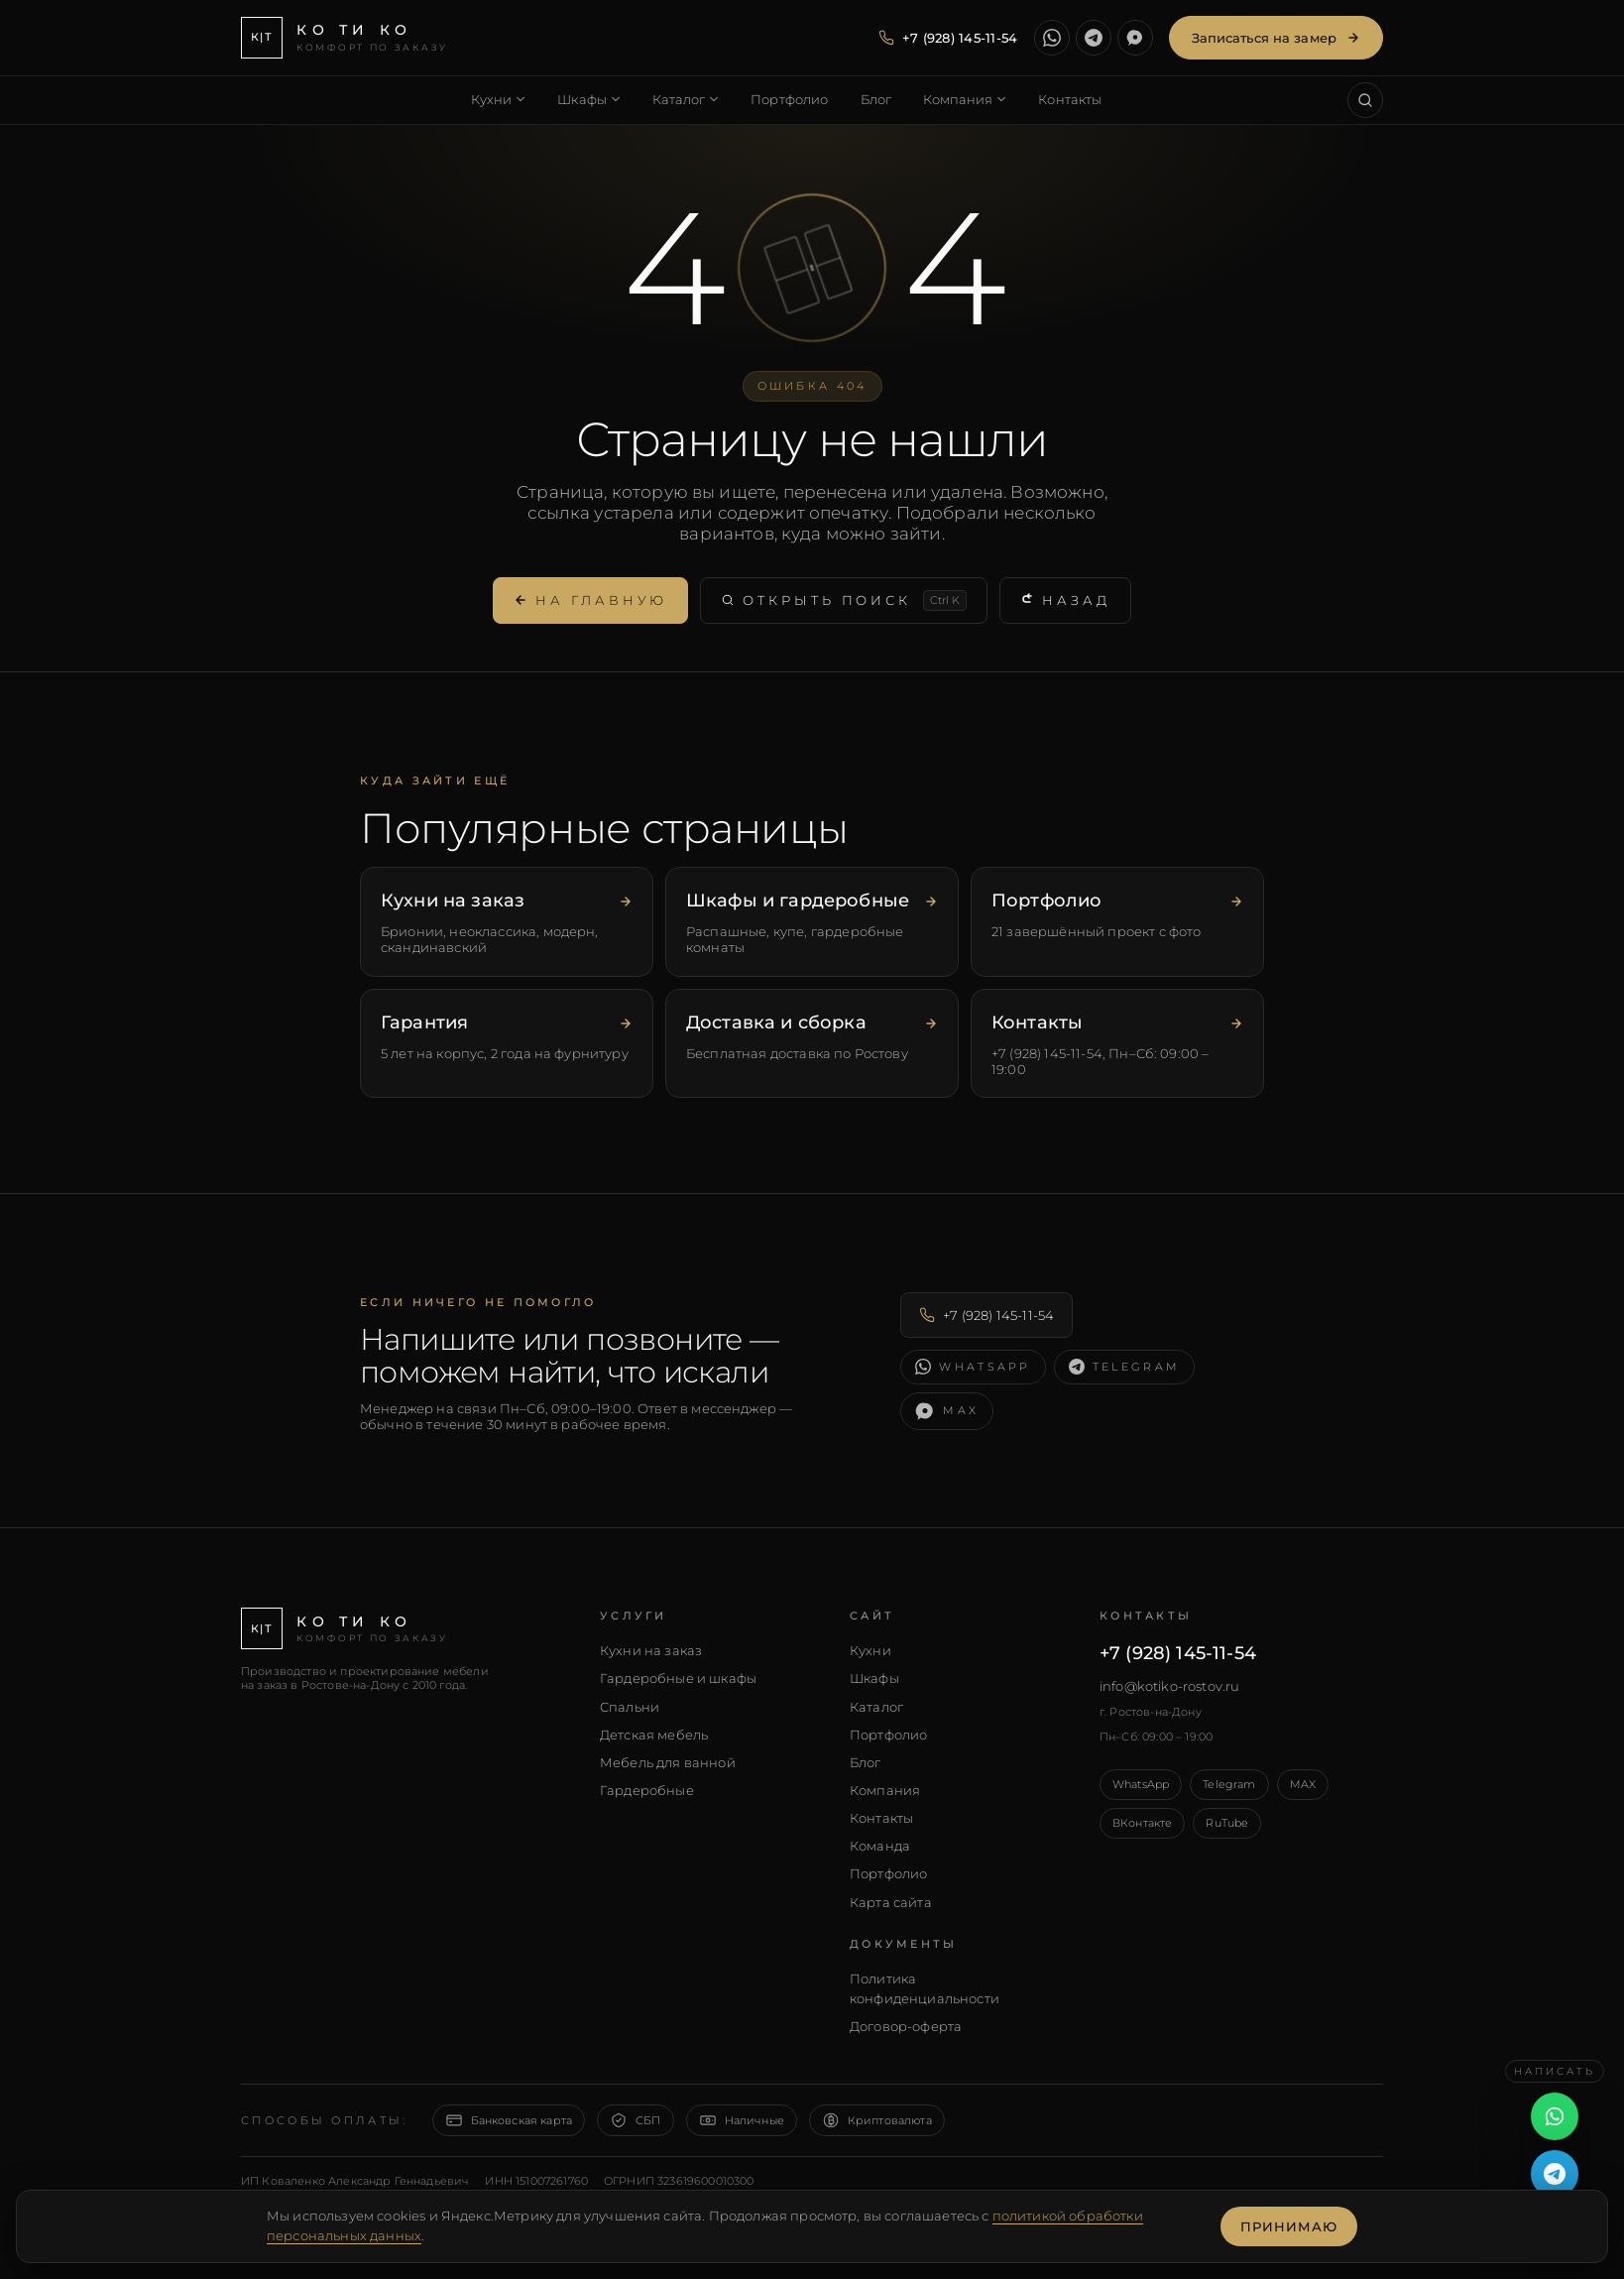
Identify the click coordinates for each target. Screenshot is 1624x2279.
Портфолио (888, 1734)
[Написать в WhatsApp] (1052, 38)
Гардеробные (647, 1790)
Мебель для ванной (668, 1762)
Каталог (876, 1707)
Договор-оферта (906, 2026)
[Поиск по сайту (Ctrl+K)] (1365, 100)
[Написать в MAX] (1135, 38)
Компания (885, 1790)
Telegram (1229, 1784)
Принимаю (1288, 2226)
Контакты (881, 1818)
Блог (865, 1762)
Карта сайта (891, 1902)
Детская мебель (654, 1734)
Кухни (870, 1650)
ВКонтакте (1142, 1823)
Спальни (629, 1707)
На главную (590, 600)
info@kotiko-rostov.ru (1169, 1686)
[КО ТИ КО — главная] (344, 38)
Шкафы (874, 1678)
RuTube (1227, 1823)
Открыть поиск (844, 600)
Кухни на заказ (651, 1650)
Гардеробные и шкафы (678, 1678)
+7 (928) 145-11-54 (986, 1315)
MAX (1303, 1784)
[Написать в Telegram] (1093, 38)
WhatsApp (1140, 1784)
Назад (1065, 600)
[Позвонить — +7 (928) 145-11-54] (948, 38)
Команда (880, 1846)
